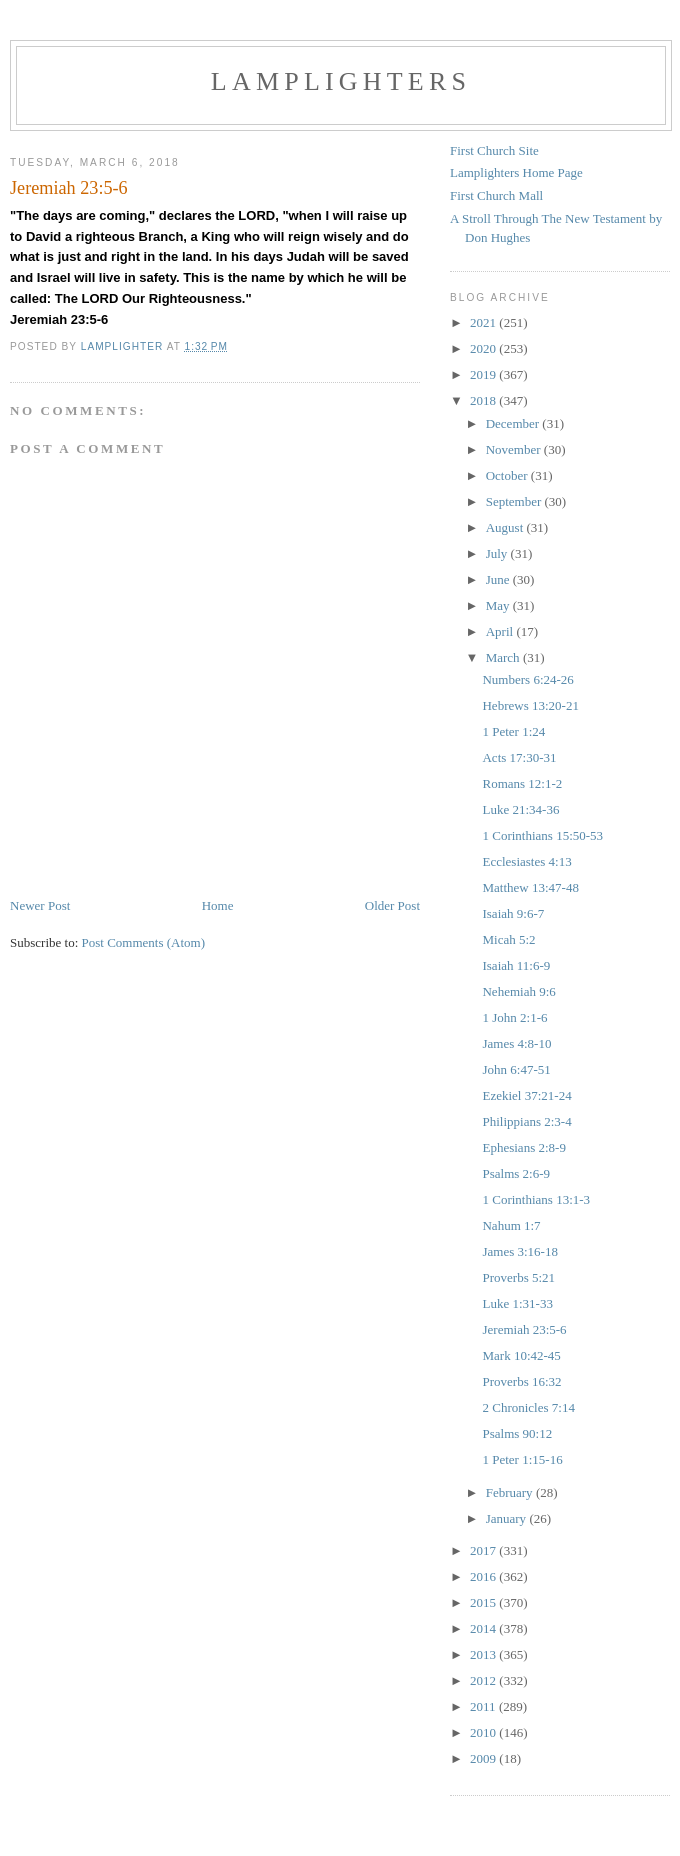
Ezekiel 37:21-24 (526, 1095)
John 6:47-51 (516, 1069)
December (514, 423)
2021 (484, 322)
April (501, 631)
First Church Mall (496, 195)
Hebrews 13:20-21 (530, 705)
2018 (484, 400)
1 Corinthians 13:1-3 (536, 1199)
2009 (484, 1758)
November (515, 449)
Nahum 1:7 (511, 1225)
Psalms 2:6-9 (516, 1173)
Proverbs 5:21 (518, 1277)
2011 (484, 1706)
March (504, 657)
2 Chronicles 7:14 (528, 1407)
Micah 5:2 (508, 939)
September (515, 501)
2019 (484, 374)
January (508, 1518)
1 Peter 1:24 (513, 731)
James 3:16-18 (519, 1251)
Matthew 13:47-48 (530, 887)
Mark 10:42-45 (521, 1355)
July (498, 553)
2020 (484, 348)
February (511, 1492)
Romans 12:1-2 (522, 783)
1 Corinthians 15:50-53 (542, 835)
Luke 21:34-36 (520, 809)
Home (218, 905)
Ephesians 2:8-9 (523, 1147)
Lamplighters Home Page (516, 172)
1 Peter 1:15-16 (522, 1459)
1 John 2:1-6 (514, 1017)
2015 (484, 1602)
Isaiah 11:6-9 (516, 965)
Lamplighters (341, 81)
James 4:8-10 (516, 1043)
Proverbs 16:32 (521, 1381)
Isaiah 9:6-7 (513, 913)
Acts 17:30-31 (519, 757)
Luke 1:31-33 (517, 1303)
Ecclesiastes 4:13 (526, 861)
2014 (484, 1628)
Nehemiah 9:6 (518, 991)
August (506, 527)
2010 (484, 1732)
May (499, 605)
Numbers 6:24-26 (527, 679)
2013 (484, 1654)
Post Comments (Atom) (144, 942)
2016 (484, 1576)
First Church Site (494, 150)
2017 (484, 1550)
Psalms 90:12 (517, 1433)
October (508, 475)
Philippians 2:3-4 (526, 1121)
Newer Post (40, 905)
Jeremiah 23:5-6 (524, 1329)
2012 (484, 1680)
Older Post (392, 905)
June (499, 579)
